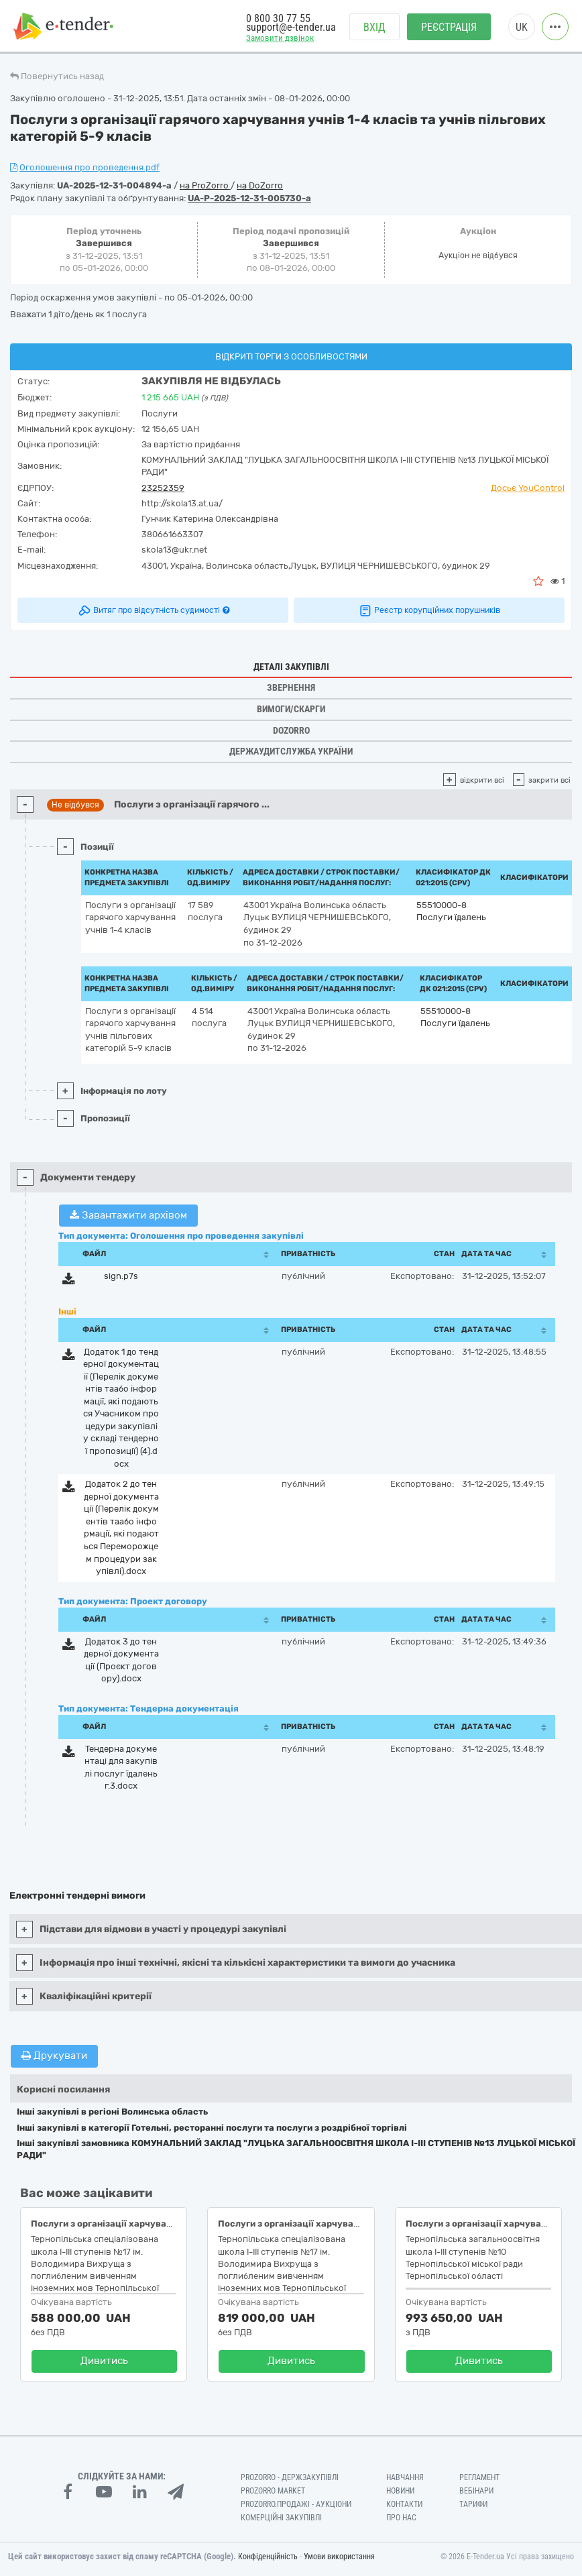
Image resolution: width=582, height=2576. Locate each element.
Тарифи (473, 2504)
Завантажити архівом (128, 1215)
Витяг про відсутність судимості (153, 610)
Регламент (479, 2477)
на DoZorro (260, 185)
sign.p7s (121, 1276)
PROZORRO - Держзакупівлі (290, 2477)
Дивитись (104, 2361)
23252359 (162, 488)
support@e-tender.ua (291, 27)
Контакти (404, 2504)
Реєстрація (449, 27)
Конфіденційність (268, 2556)
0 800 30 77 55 (278, 18)
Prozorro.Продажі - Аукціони (296, 2504)
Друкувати (54, 2056)
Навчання (405, 2477)
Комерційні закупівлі (281, 2517)
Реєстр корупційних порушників (429, 610)
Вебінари (476, 2491)
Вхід (374, 27)
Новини (400, 2491)
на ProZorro (205, 185)
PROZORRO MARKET (273, 2491)
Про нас (401, 2517)
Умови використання (339, 2556)
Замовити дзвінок (280, 38)
